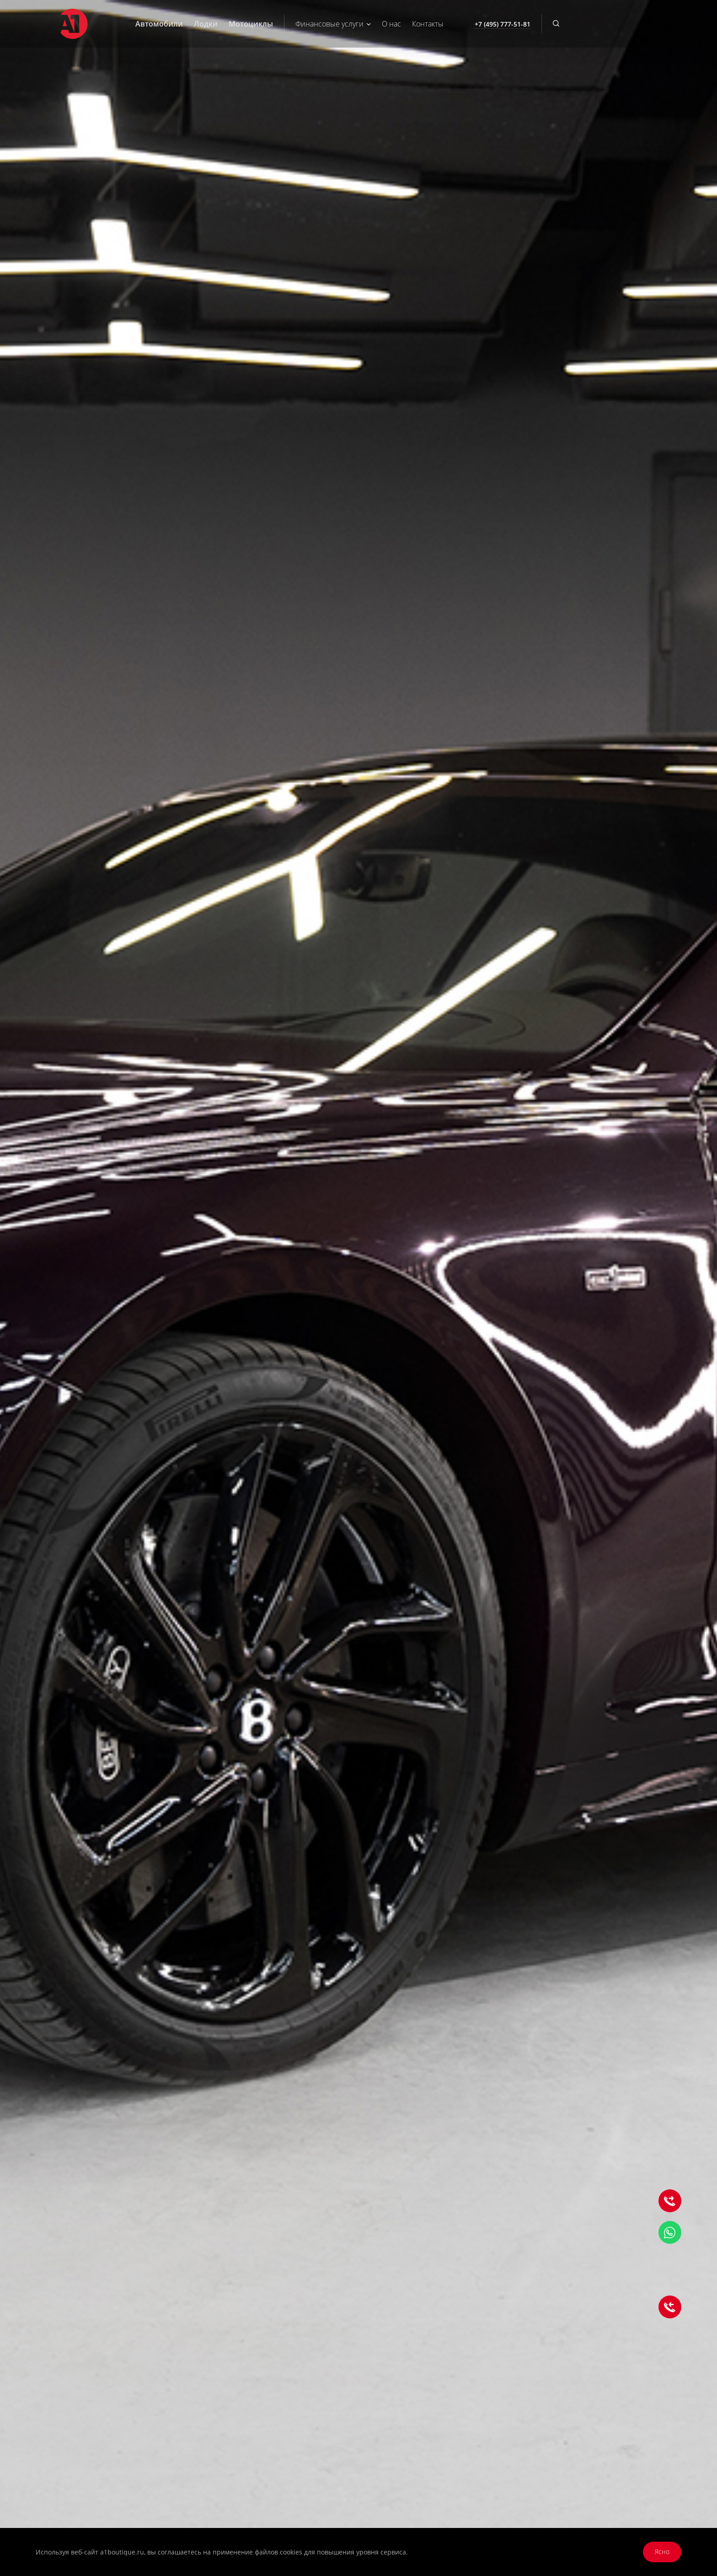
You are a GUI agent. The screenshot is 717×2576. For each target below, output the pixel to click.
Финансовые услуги (333, 24)
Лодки (206, 24)
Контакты (428, 24)
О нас (391, 24)
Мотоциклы (251, 24)
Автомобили (159, 24)
